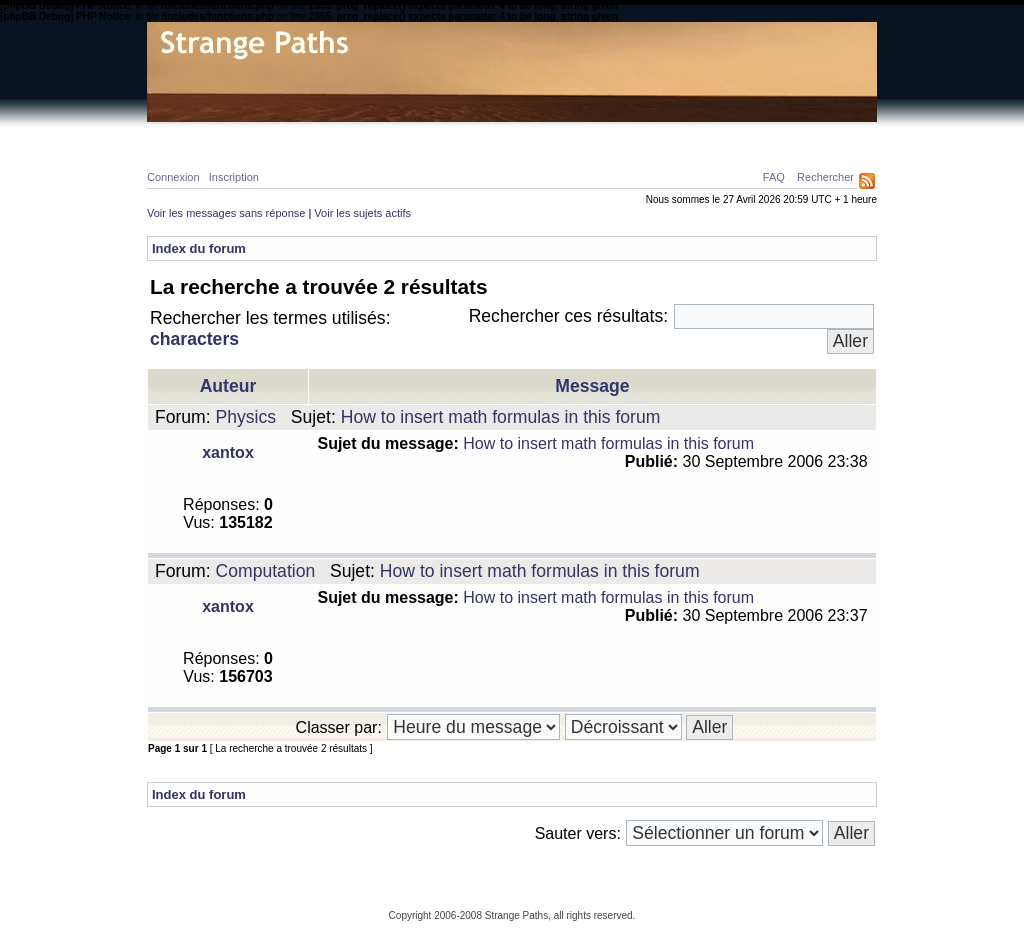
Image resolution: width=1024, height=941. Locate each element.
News (565, 135)
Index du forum (199, 248)
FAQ (774, 177)
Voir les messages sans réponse (226, 213)
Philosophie (412, 135)
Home (183, 135)
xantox (228, 452)
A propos (699, 135)
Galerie (500, 135)
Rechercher (825, 177)
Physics (246, 417)
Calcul (327, 135)
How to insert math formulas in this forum (501, 417)
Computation (266, 571)
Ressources (791, 135)
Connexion (173, 177)
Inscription (234, 177)
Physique (252, 135)
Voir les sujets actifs (362, 213)
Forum (626, 135)
